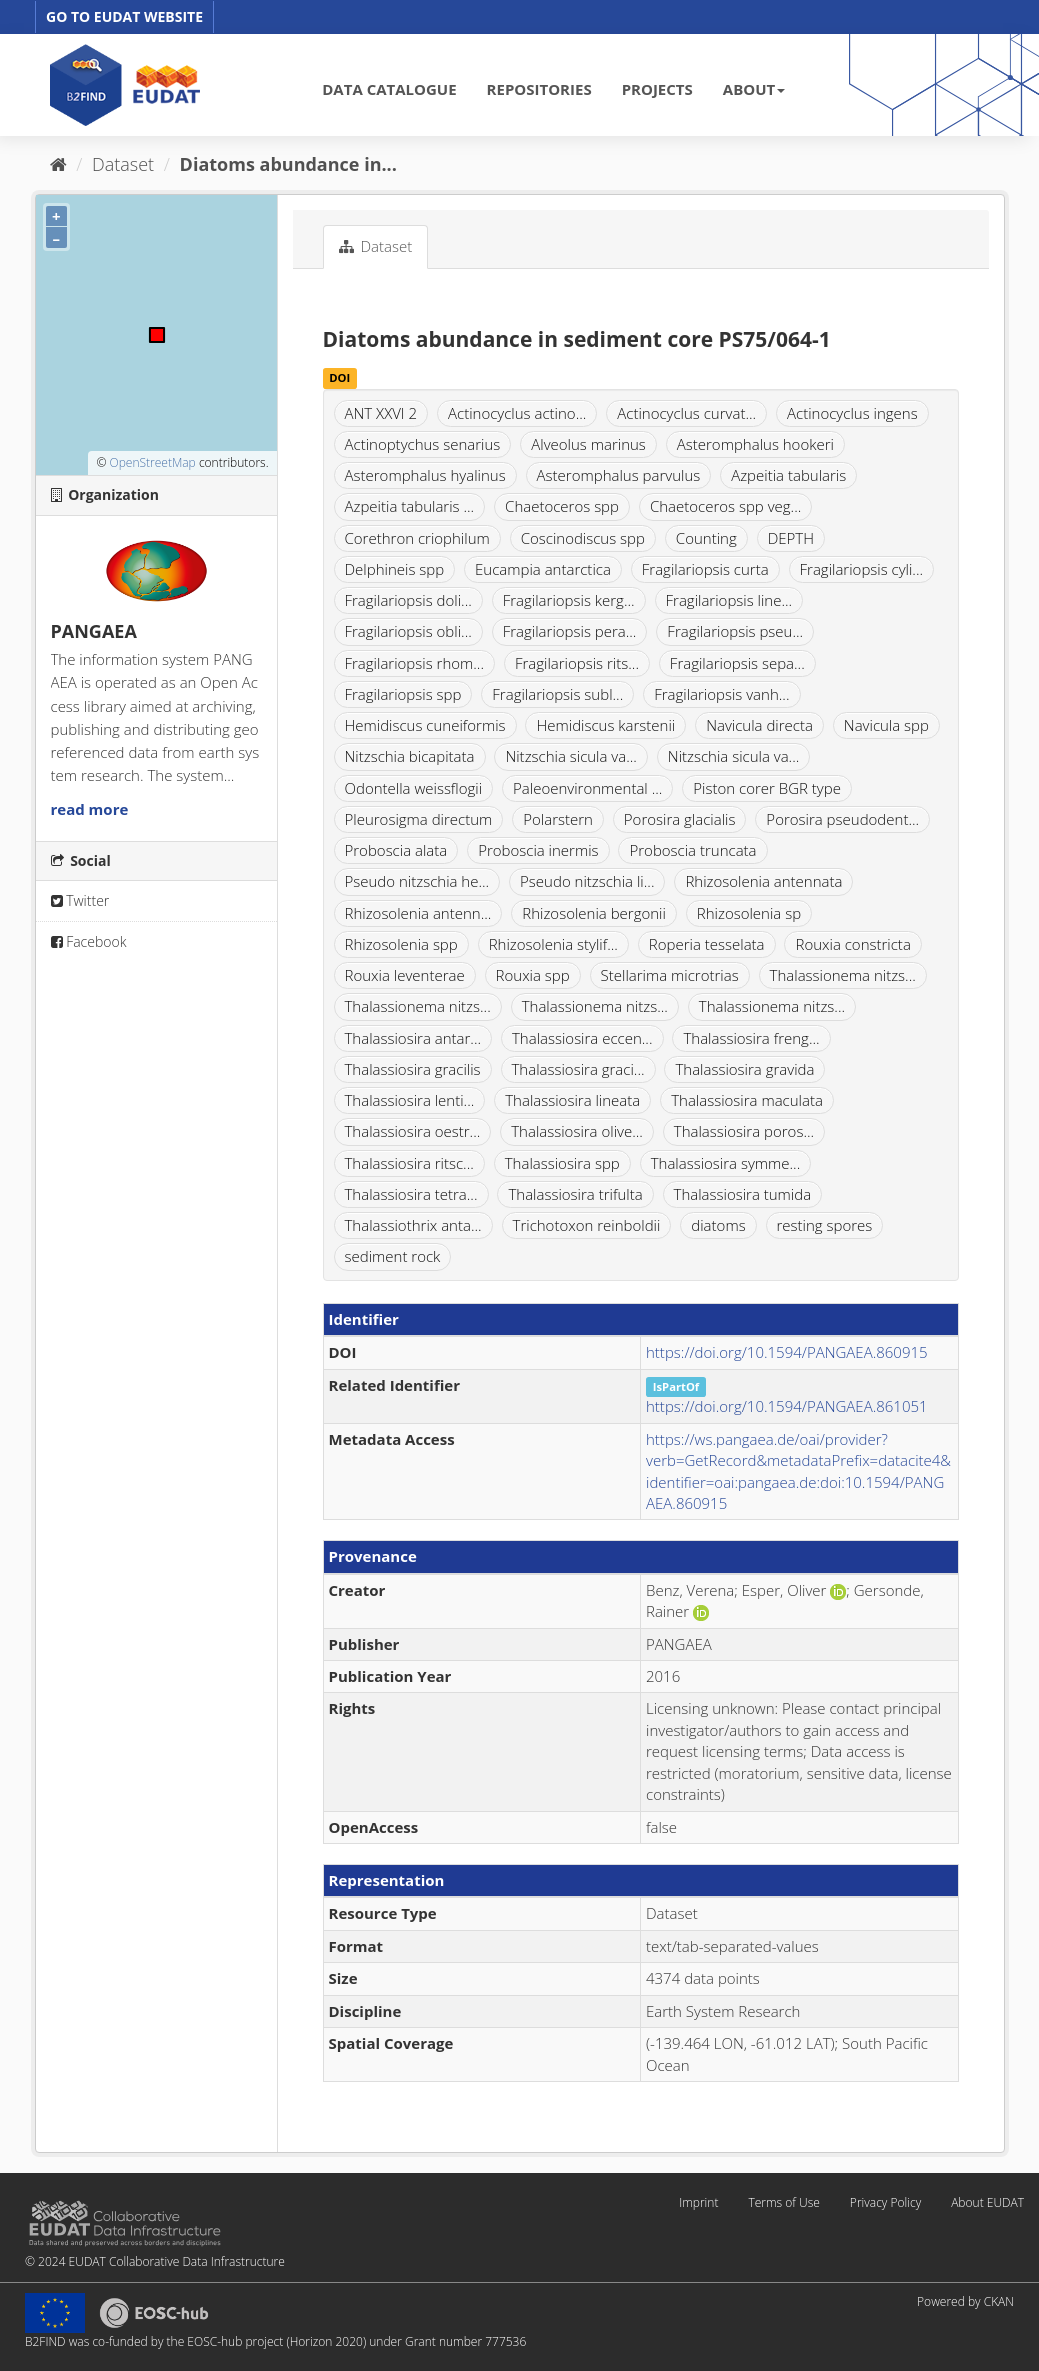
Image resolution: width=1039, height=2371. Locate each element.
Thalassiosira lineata (572, 1100)
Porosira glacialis (680, 819)
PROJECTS (657, 89)
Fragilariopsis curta (705, 569)
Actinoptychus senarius (423, 444)
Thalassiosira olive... (577, 1131)
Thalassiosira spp (562, 1163)
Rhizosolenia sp (749, 913)
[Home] (58, 164)
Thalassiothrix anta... (413, 1225)
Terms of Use (783, 2202)
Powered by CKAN (965, 2301)
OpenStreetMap (152, 462)
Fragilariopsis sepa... (737, 663)
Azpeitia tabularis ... (410, 506)
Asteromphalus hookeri (755, 444)
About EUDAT (987, 2202)
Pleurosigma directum (419, 819)
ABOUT (754, 89)
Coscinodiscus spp (583, 538)
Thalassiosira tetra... (411, 1194)
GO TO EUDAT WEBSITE (124, 16)
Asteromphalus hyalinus (425, 475)
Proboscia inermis (538, 850)
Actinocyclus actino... (517, 413)
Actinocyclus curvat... (686, 413)
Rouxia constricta (852, 944)
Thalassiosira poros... (744, 1131)
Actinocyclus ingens (852, 413)
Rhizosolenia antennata (763, 881)
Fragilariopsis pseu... (735, 631)
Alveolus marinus (588, 444)
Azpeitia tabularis (788, 475)
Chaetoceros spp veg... (725, 506)
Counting (706, 538)
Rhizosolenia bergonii (594, 913)
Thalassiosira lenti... (410, 1100)
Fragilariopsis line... (729, 600)
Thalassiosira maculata (747, 1100)
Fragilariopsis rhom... (415, 663)
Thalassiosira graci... (578, 1069)
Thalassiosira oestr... (413, 1131)
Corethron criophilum (417, 538)
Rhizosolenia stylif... (553, 944)
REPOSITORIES (539, 89)
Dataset (123, 164)
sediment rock (393, 1256)
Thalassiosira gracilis (413, 1069)
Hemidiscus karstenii (605, 725)
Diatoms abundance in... (288, 164)
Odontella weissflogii (414, 788)
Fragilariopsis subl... (557, 694)
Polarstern (558, 819)
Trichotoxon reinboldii (587, 1225)
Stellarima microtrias (670, 975)
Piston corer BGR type (767, 788)
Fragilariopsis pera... (570, 631)
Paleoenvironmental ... (587, 788)
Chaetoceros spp (562, 506)
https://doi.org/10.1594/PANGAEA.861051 (787, 1406)
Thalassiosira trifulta (575, 1194)
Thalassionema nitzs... (843, 975)
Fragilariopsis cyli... (862, 569)
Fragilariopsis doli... (408, 600)
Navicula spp (886, 725)
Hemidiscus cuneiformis (425, 725)
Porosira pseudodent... (842, 819)
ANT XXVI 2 (381, 413)
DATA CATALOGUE (389, 89)
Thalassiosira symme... (726, 1163)
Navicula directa (759, 725)
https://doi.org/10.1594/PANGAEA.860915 (787, 1352)
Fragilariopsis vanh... (721, 694)
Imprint (698, 2202)
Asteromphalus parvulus (619, 475)
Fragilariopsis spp (403, 694)
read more (90, 809)
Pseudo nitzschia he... (417, 881)
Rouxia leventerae (405, 975)
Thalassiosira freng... (751, 1038)
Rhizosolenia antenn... (418, 913)
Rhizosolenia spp (401, 944)
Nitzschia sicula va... (571, 756)
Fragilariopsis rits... (577, 663)
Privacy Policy (885, 2202)
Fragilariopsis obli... (408, 631)
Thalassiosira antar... (413, 1038)
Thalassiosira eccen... (582, 1038)
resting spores (825, 1225)
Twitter (80, 900)
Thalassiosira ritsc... (409, 1163)
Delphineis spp (395, 569)
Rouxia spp (533, 975)
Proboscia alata (396, 850)
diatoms (718, 1225)
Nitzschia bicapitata (410, 756)
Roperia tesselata (707, 944)
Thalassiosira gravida (744, 1069)
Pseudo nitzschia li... (587, 881)
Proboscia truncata (692, 850)
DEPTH (791, 538)
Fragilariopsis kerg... (569, 600)
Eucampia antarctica (543, 569)
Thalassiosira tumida (743, 1194)
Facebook (89, 941)
